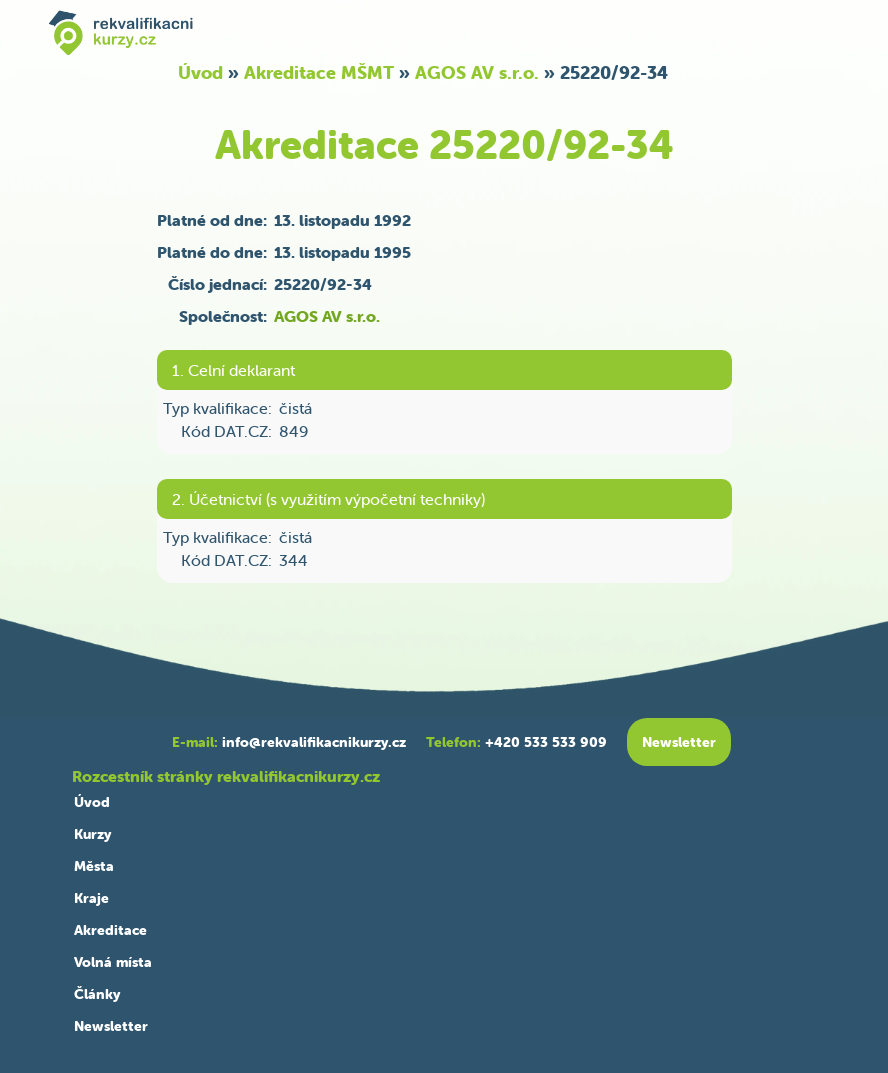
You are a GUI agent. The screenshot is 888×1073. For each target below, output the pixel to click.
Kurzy (92, 834)
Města (94, 866)
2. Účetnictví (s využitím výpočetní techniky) (328, 499)
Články (97, 994)
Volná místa (113, 962)
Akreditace (110, 930)
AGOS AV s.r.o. (477, 72)
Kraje (91, 898)
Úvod (200, 72)
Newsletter (111, 1026)
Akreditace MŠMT (319, 72)
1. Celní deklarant (233, 370)
